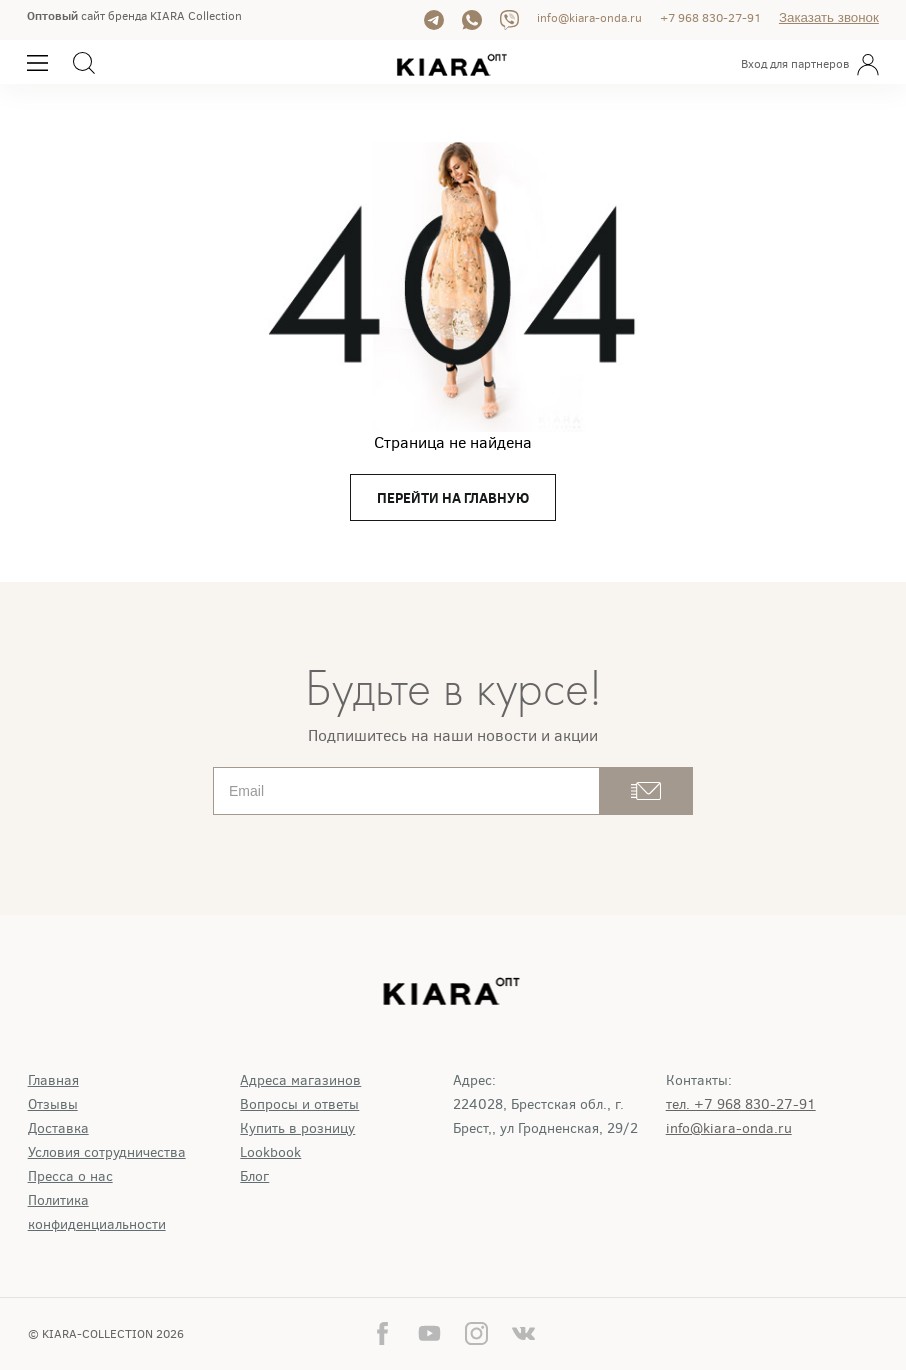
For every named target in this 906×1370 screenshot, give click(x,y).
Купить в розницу (297, 1128)
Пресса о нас (70, 1176)
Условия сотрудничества (107, 1152)
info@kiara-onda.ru (589, 18)
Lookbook (270, 1152)
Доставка (58, 1128)
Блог (254, 1176)
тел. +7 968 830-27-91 (741, 1104)
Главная (53, 1080)
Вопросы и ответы (299, 1104)
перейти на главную (453, 498)
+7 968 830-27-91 (710, 18)
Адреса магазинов (300, 1080)
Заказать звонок (829, 17)
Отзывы (53, 1104)
